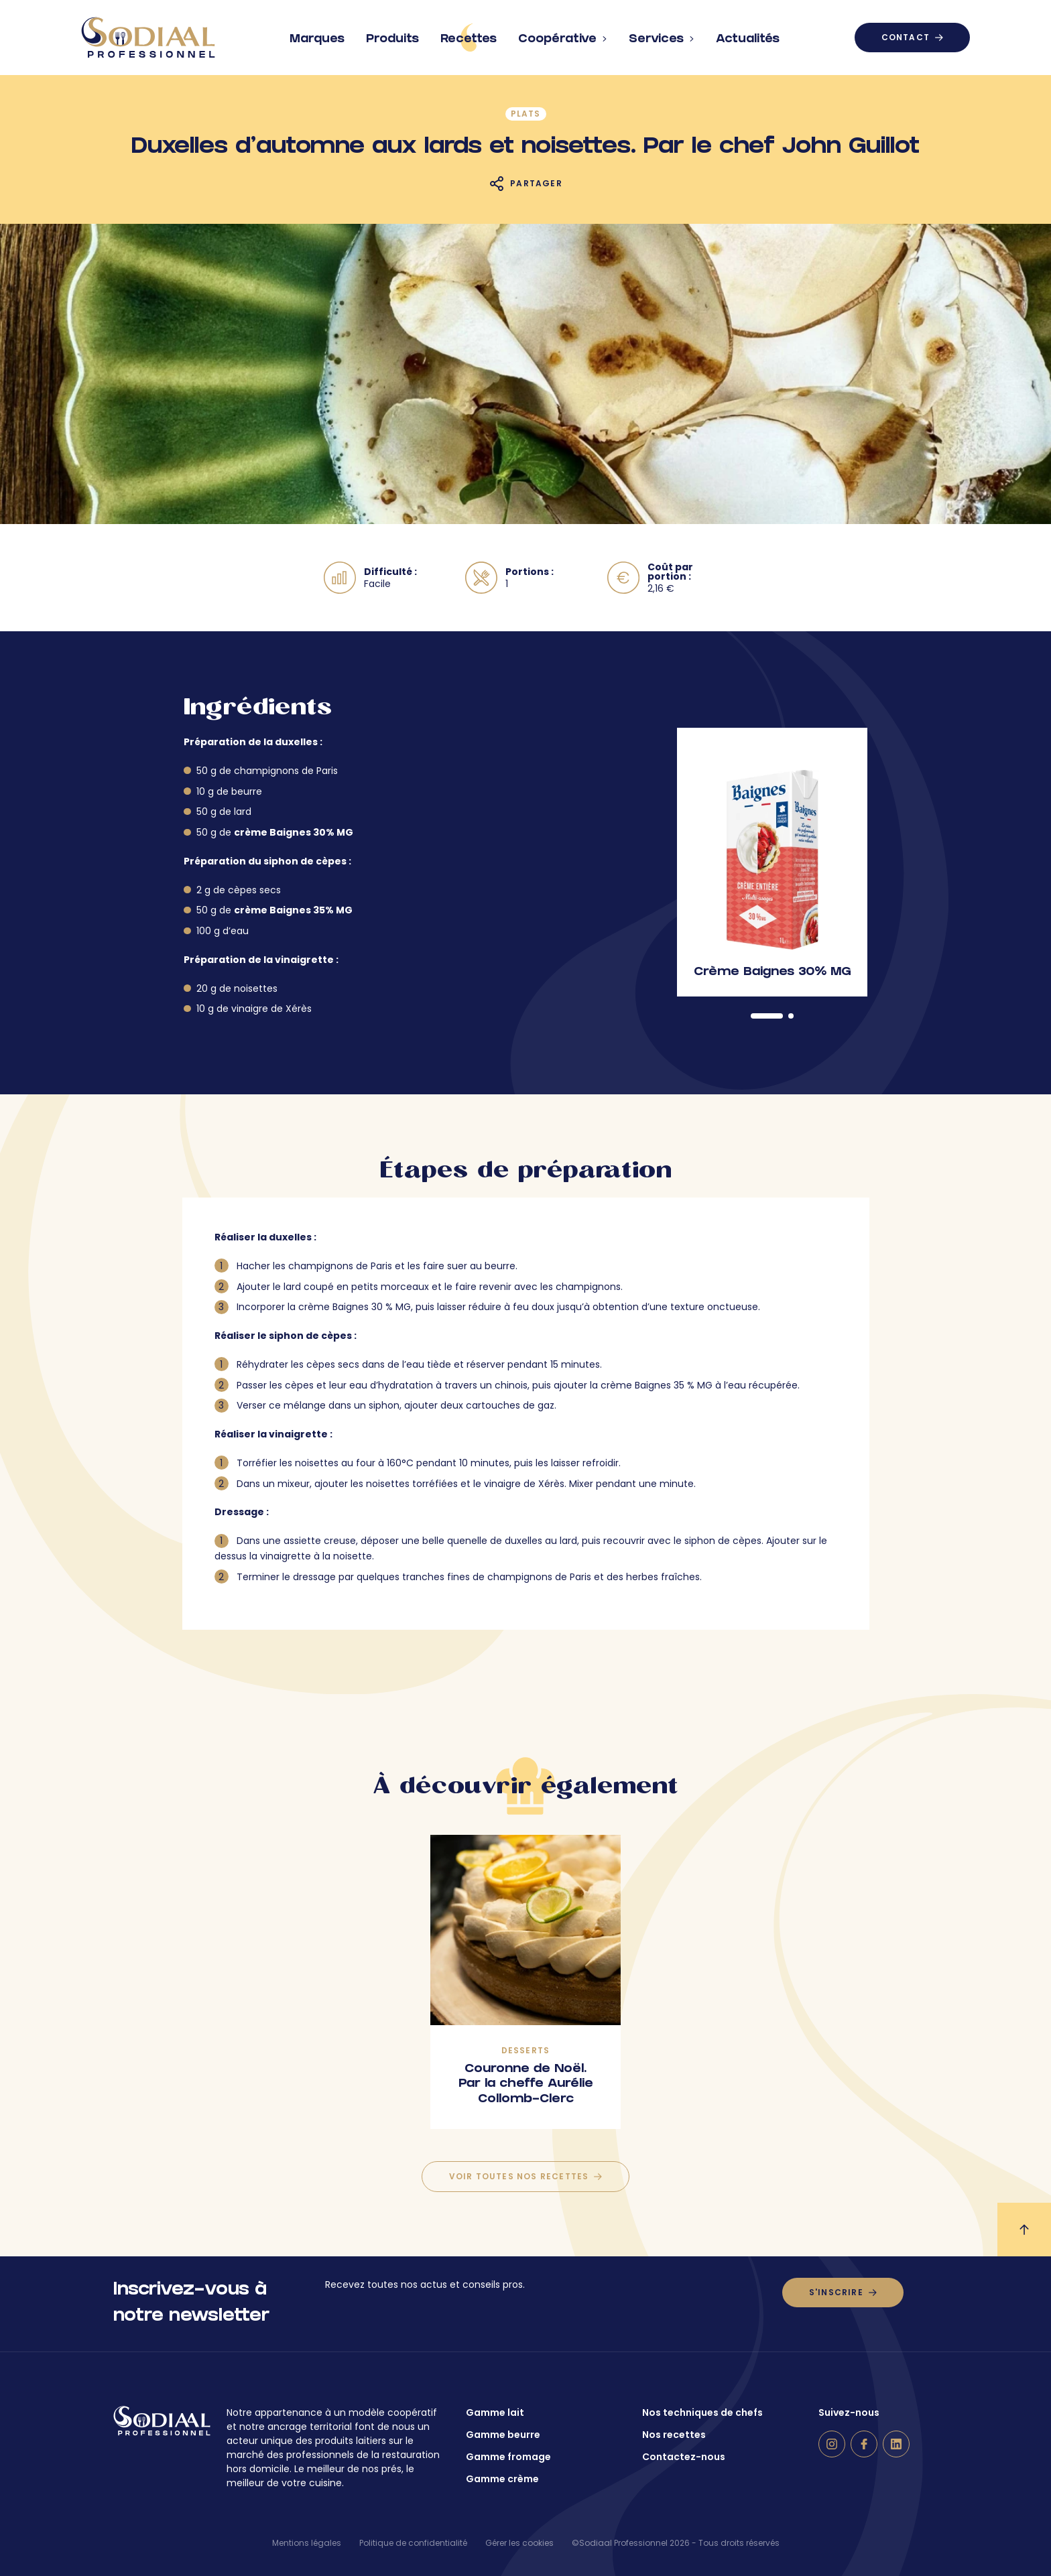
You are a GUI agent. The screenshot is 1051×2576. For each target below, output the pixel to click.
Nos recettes (674, 2434)
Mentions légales (306, 2543)
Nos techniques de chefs (702, 2412)
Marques (317, 34)
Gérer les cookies (519, 2543)
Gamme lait (495, 2412)
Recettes (468, 37)
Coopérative (562, 34)
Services (661, 34)
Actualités (748, 34)
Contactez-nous (683, 2456)
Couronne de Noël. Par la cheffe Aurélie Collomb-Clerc (525, 2084)
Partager (536, 183)
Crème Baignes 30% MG (772, 972)
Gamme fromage (508, 2456)
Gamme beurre (503, 2434)
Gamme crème (502, 2479)
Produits (392, 34)
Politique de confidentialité (413, 2543)
